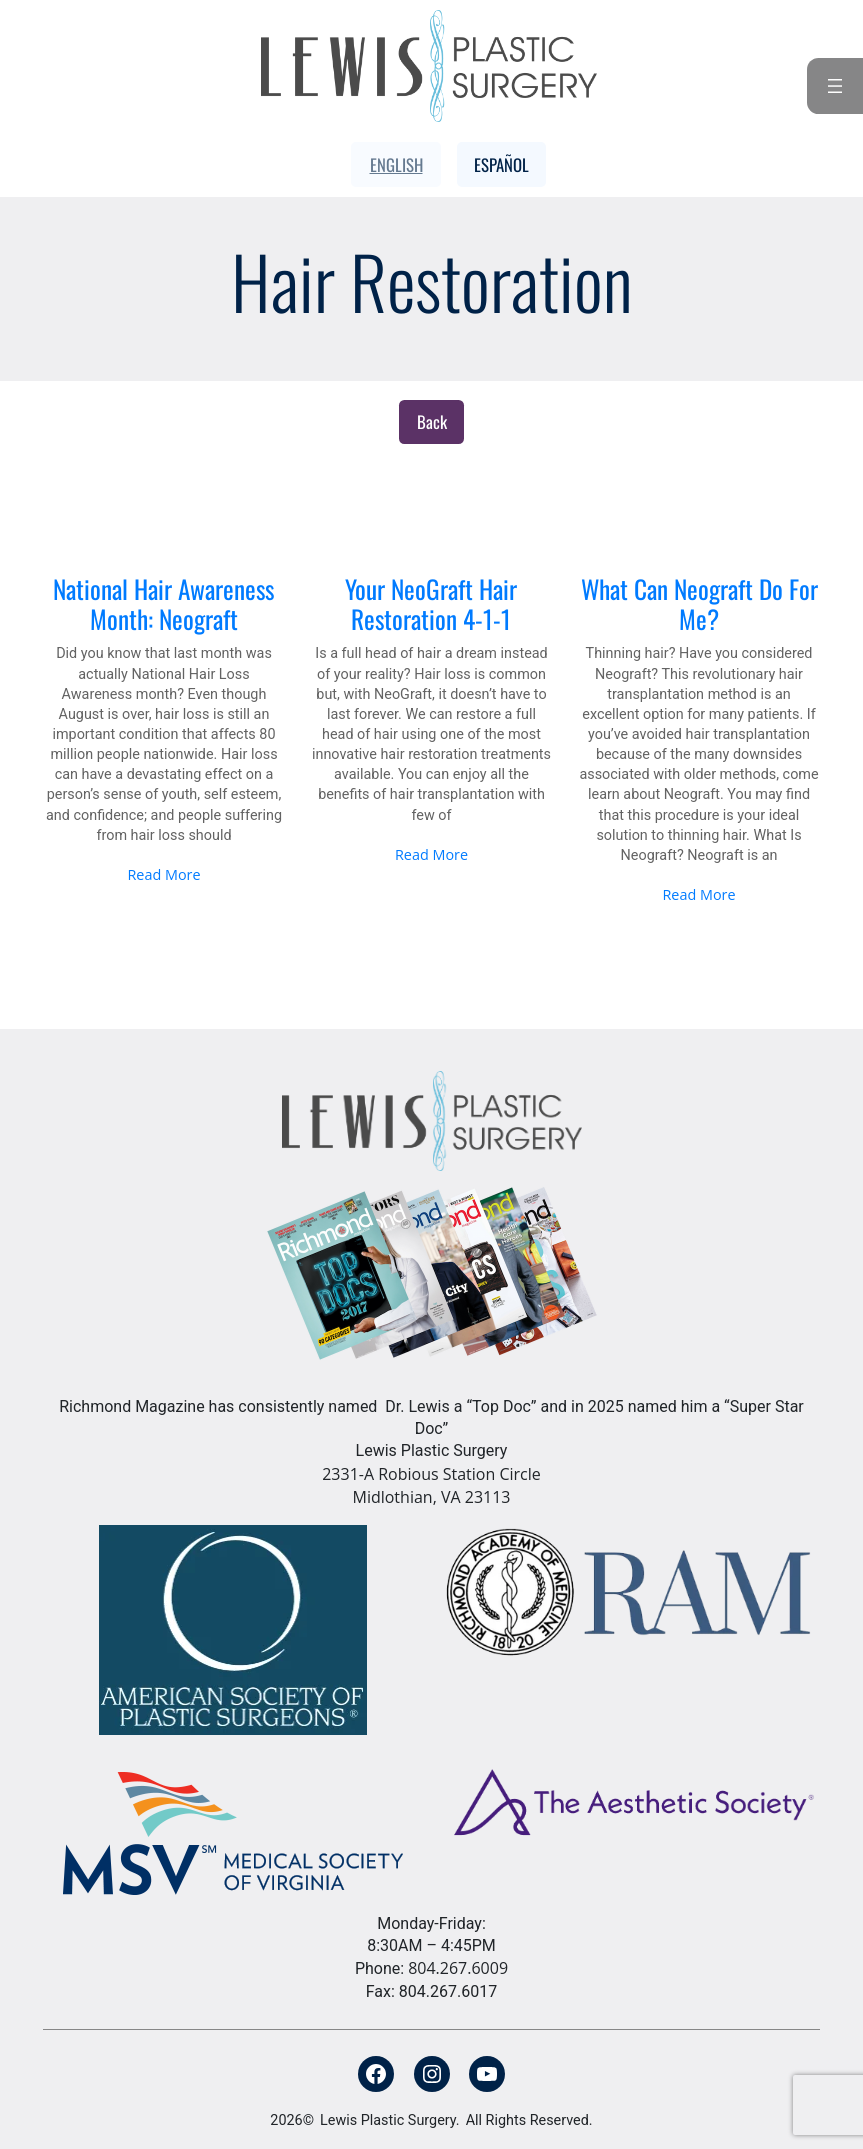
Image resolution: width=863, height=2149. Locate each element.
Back (432, 421)
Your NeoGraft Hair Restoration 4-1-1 (431, 604)
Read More (163, 874)
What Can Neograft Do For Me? (699, 604)
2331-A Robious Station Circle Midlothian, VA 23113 (431, 1485)
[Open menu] (835, 86)
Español (501, 164)
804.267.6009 (458, 1968)
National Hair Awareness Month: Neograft (163, 604)
